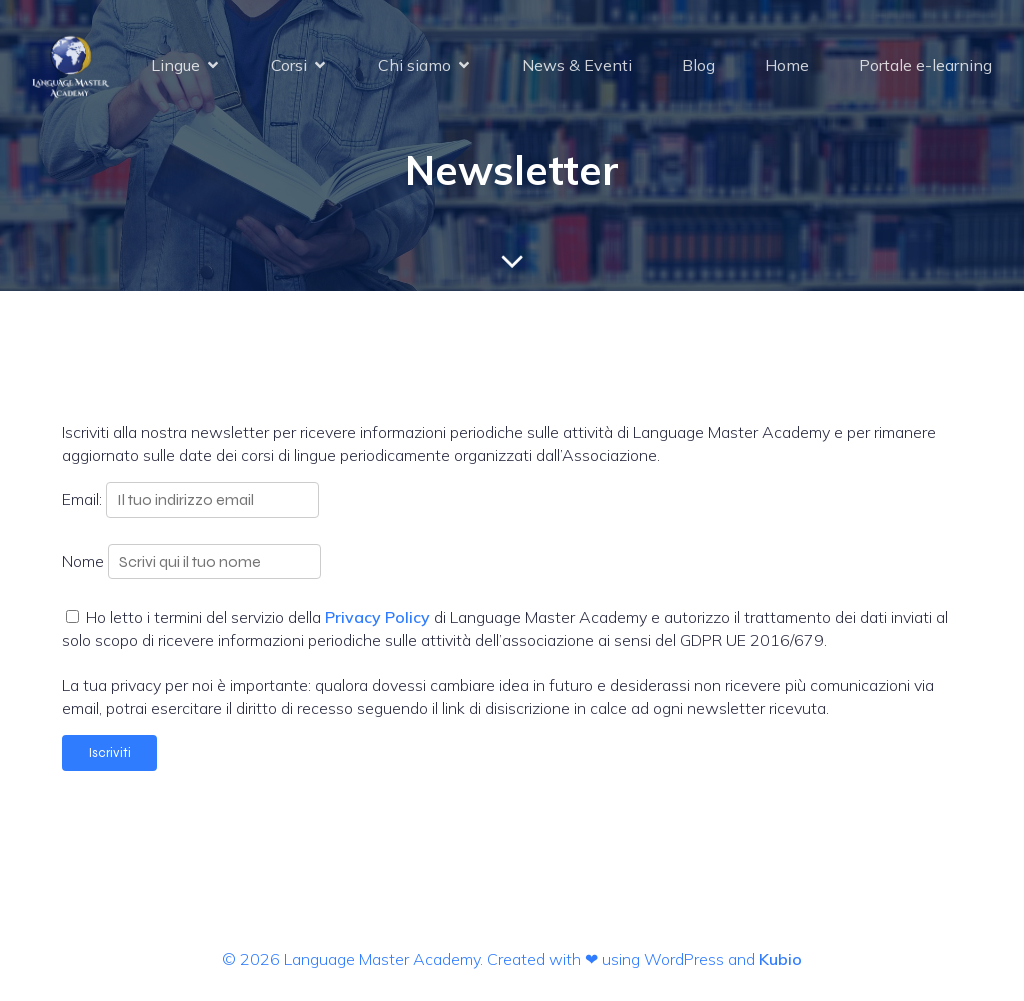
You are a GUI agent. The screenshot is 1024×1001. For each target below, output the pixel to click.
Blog (698, 65)
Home (787, 65)
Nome (83, 561)
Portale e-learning (925, 65)
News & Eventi (577, 65)
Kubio (780, 959)
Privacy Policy (377, 617)
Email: (84, 499)
